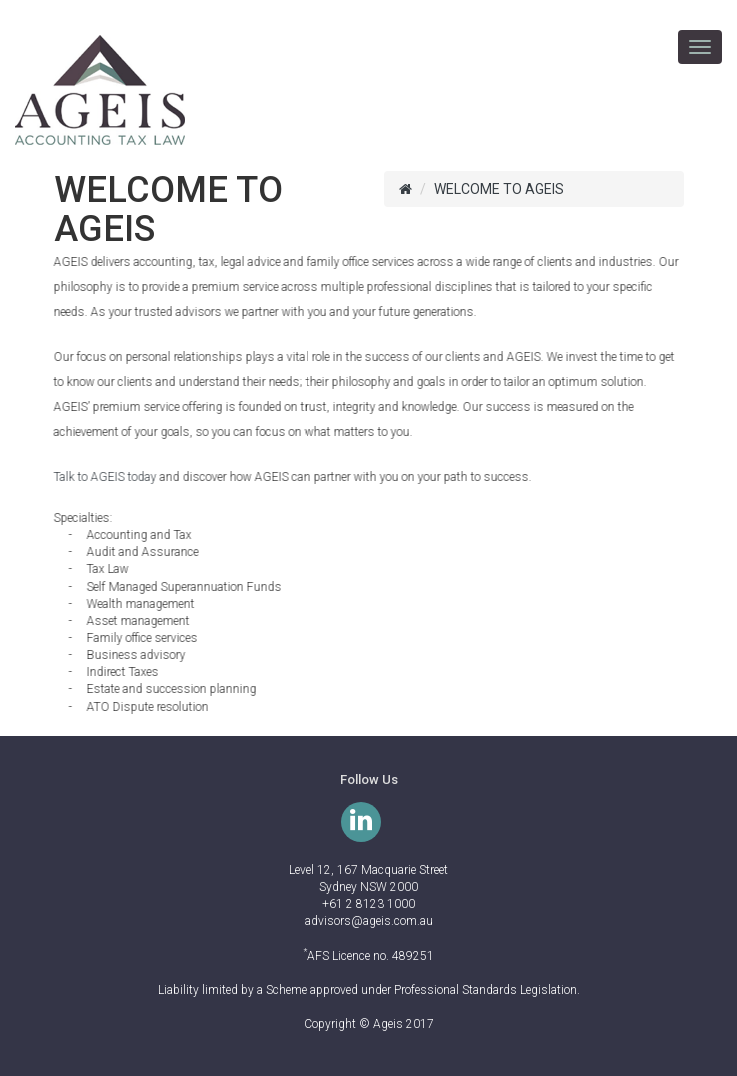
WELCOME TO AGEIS (499, 189)
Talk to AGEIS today (104, 477)
